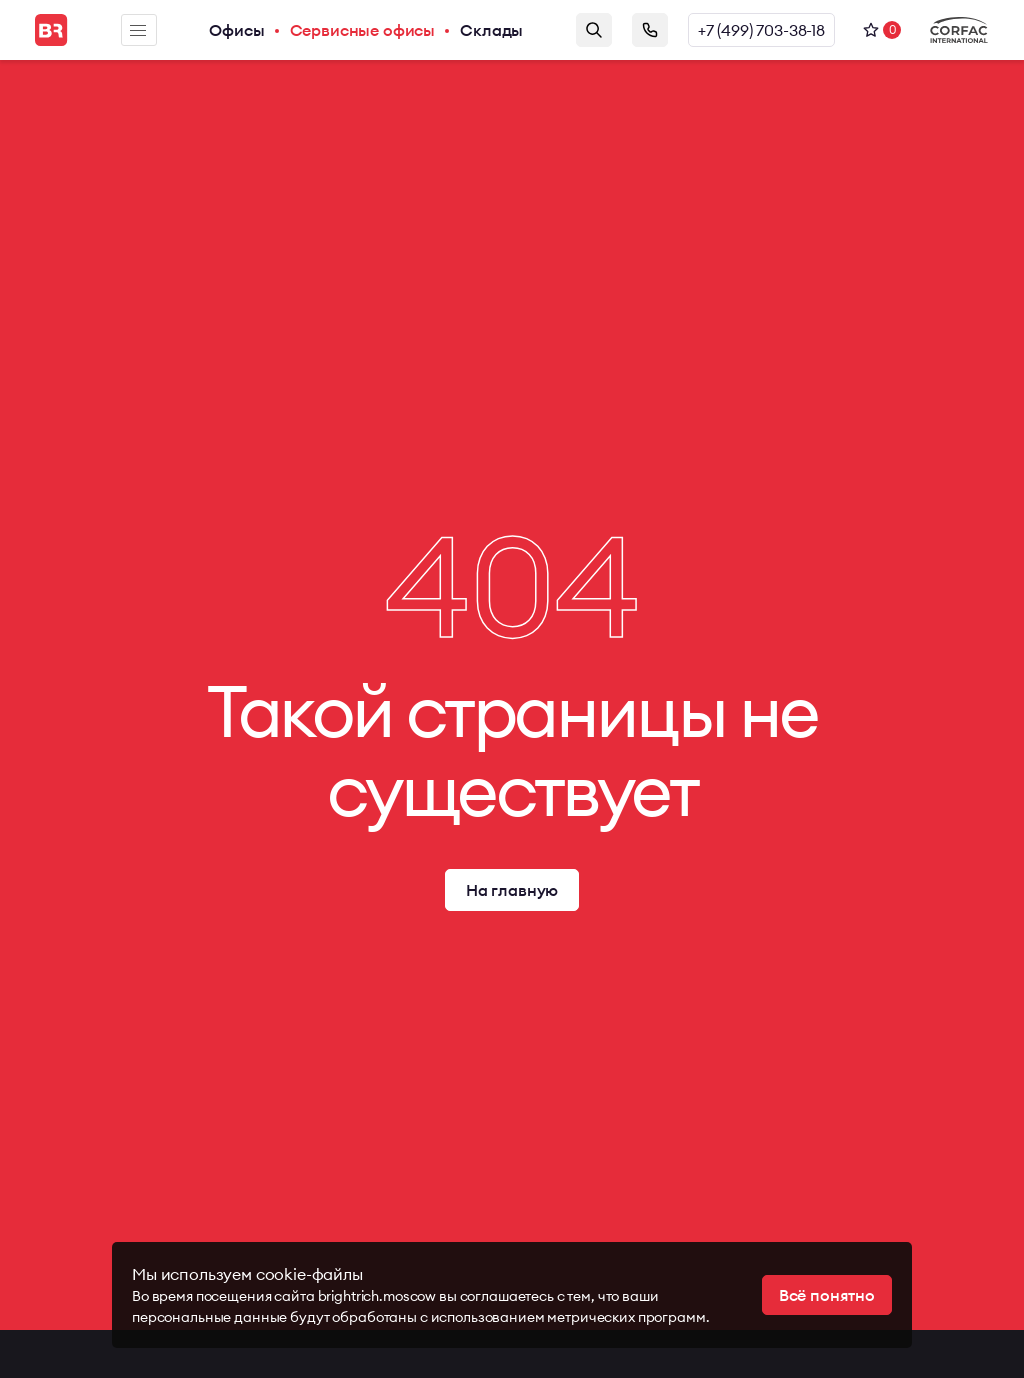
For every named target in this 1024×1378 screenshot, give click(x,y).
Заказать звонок (650, 30)
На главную (512, 890)
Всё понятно (827, 1295)
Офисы (236, 30)
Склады (491, 30)
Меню (138, 30)
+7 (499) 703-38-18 (761, 30)
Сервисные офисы (363, 30)
